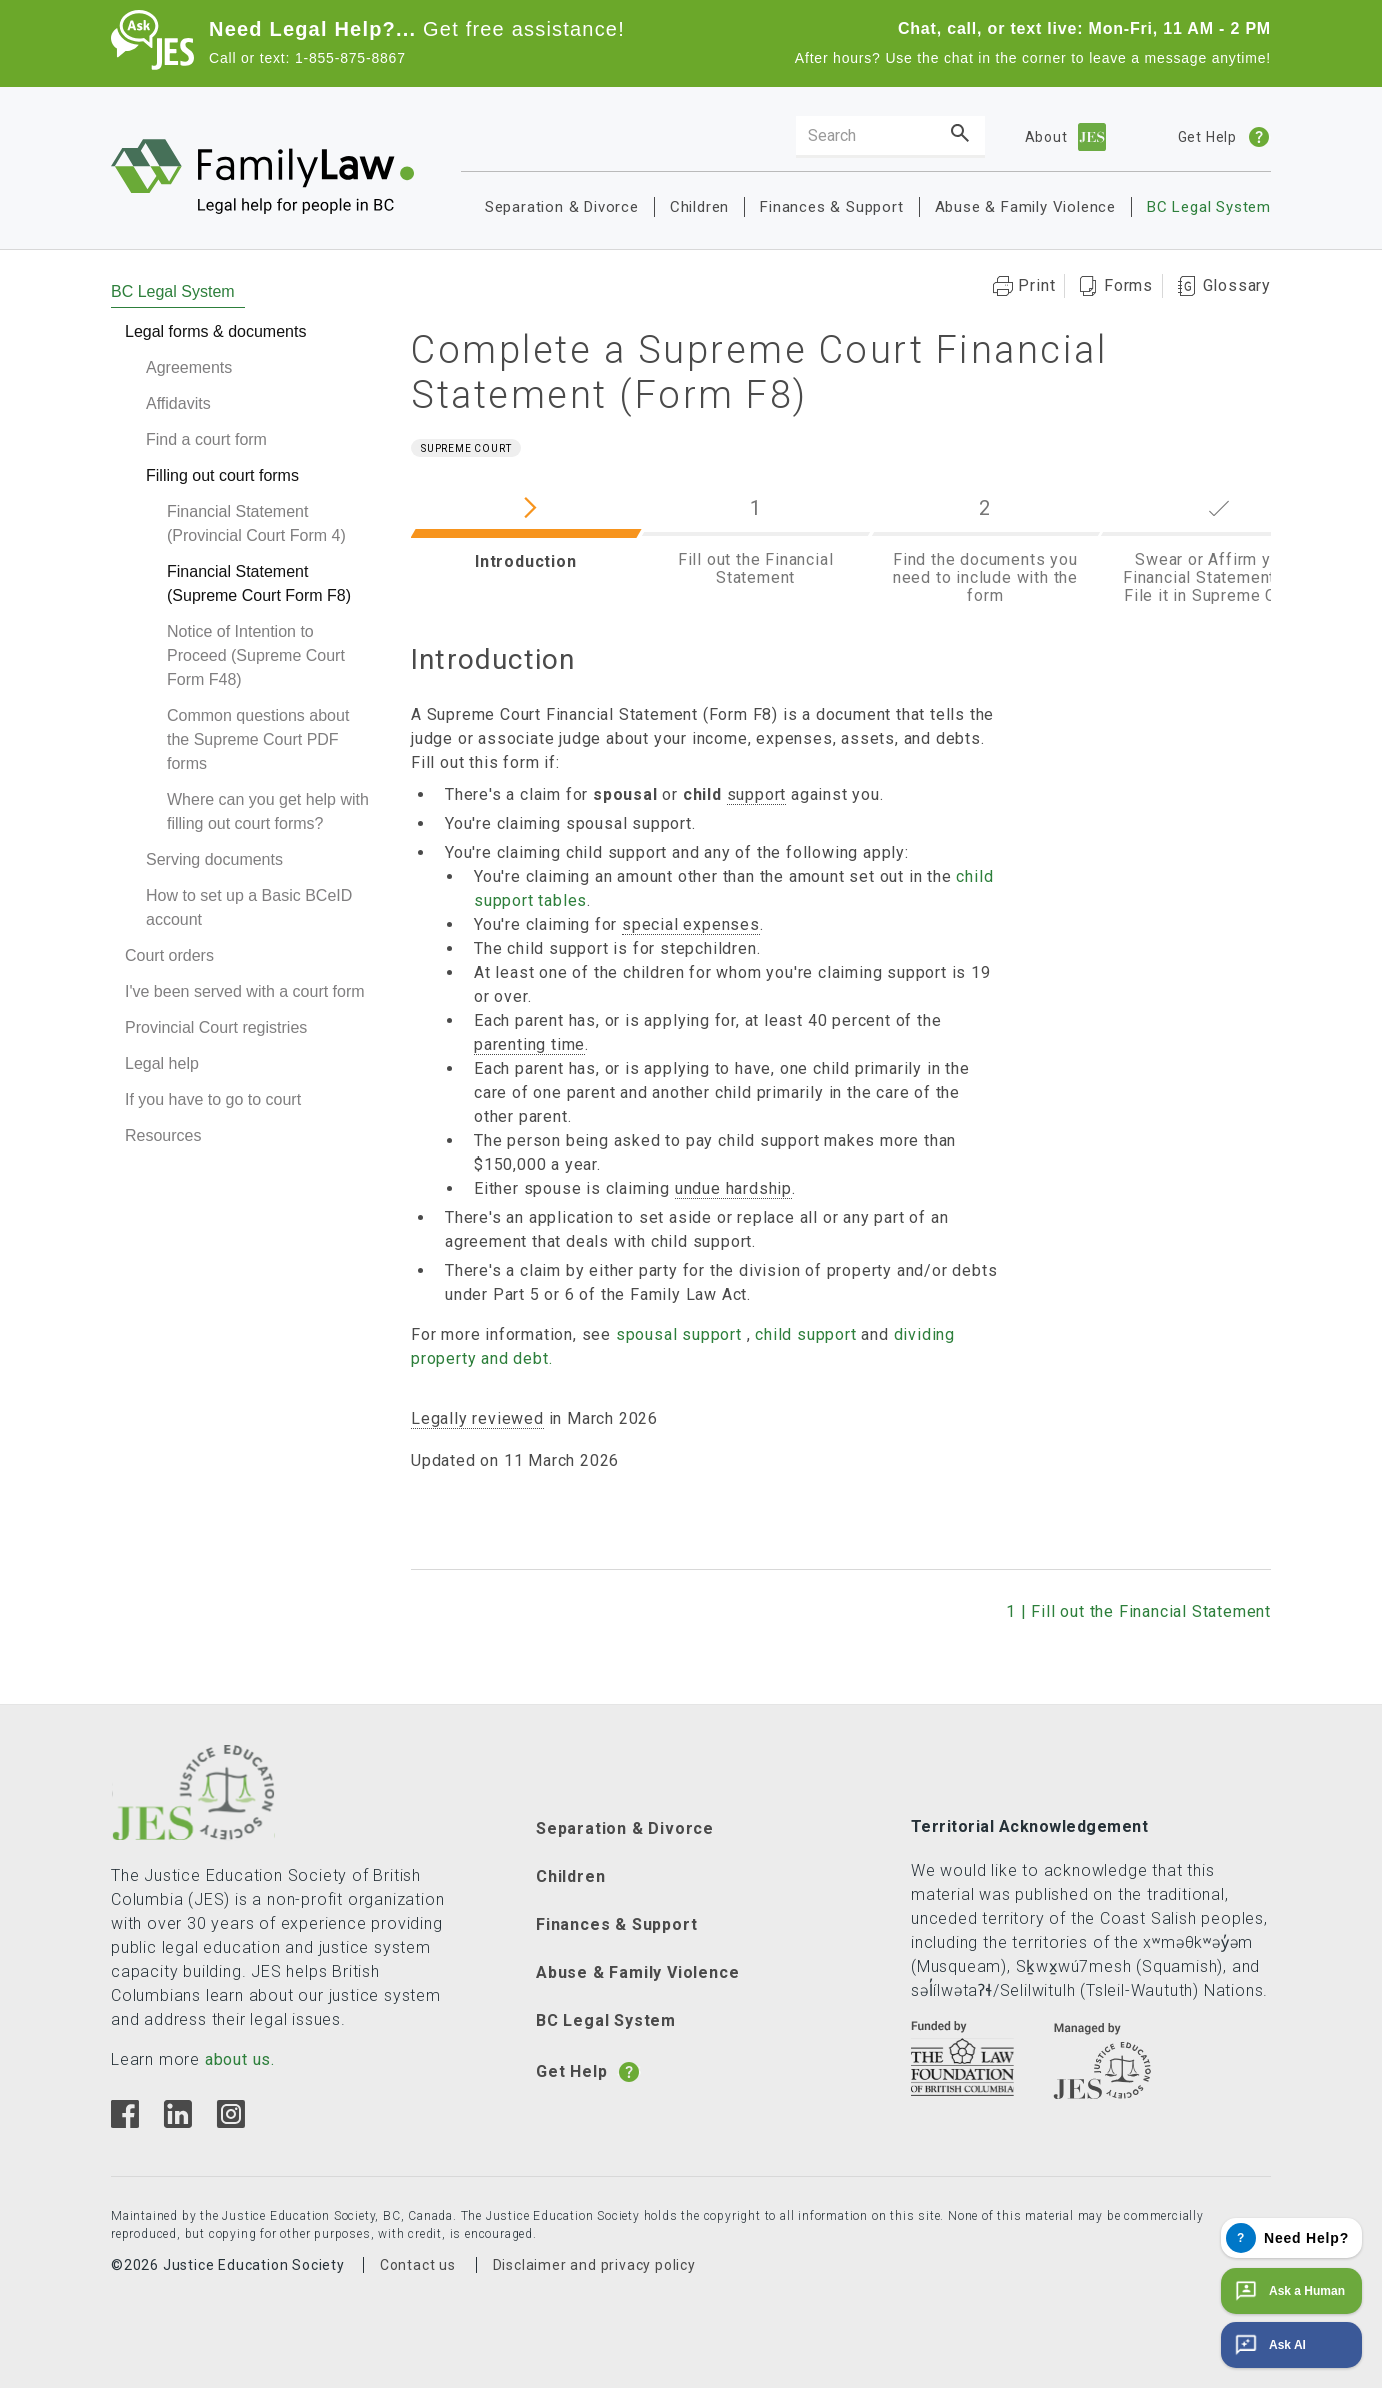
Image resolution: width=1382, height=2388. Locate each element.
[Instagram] (230, 2122)
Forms (1128, 285)
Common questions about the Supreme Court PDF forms (258, 739)
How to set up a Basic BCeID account (249, 907)
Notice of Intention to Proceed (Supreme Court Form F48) (256, 655)
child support (805, 1334)
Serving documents (214, 859)
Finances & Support (831, 207)
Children (699, 207)
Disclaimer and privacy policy (594, 2265)
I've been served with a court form (245, 991)
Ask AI (1268, 2345)
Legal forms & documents (215, 331)
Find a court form (206, 439)
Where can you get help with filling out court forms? (268, 811)
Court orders (169, 955)
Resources (163, 1135)
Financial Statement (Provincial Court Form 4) (256, 523)
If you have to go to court (213, 1099)
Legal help (162, 1063)
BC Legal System (1209, 207)
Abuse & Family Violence (1025, 207)
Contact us (418, 2265)
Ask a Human (1288, 2291)
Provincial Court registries (216, 1027)
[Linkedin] (177, 2122)
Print (1036, 285)
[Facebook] (125, 2122)
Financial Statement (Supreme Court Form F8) (259, 583)
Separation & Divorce (562, 207)
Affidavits (178, 403)
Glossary (1237, 285)
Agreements (189, 367)
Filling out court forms (222, 475)
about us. (240, 2059)
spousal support (679, 1334)
